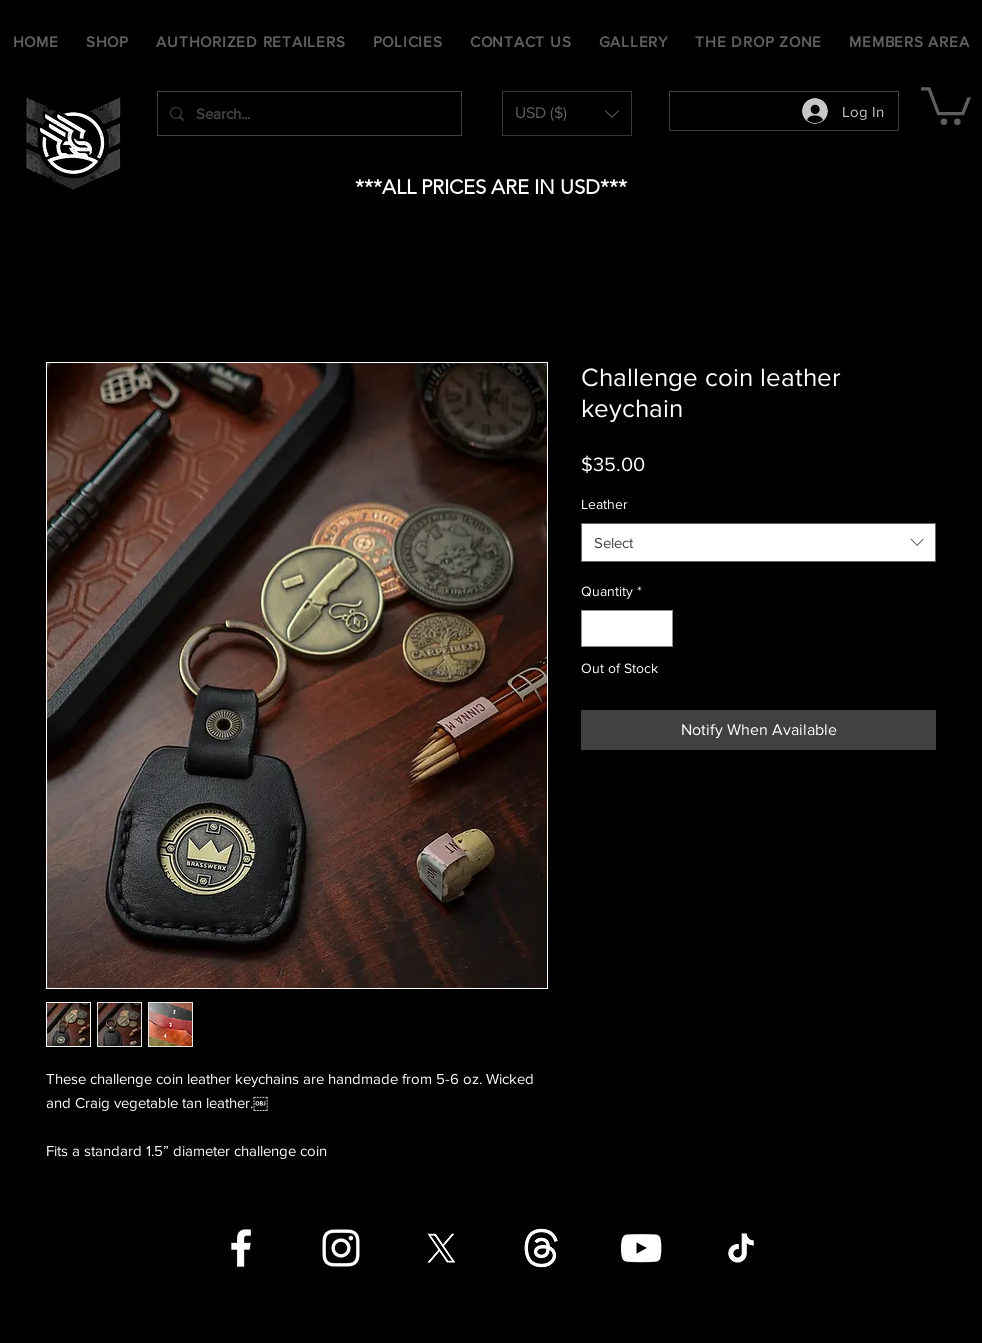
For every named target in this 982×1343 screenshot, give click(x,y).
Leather (604, 504)
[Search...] (307, 113)
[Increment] (657, 628)
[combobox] (758, 542)
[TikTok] (741, 1248)
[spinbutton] (627, 628)
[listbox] (567, 113)
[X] (441, 1248)
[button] (567, 113)
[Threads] (541, 1248)
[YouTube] (641, 1248)
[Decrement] (596, 628)
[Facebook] (241, 1248)
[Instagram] (341, 1248)
